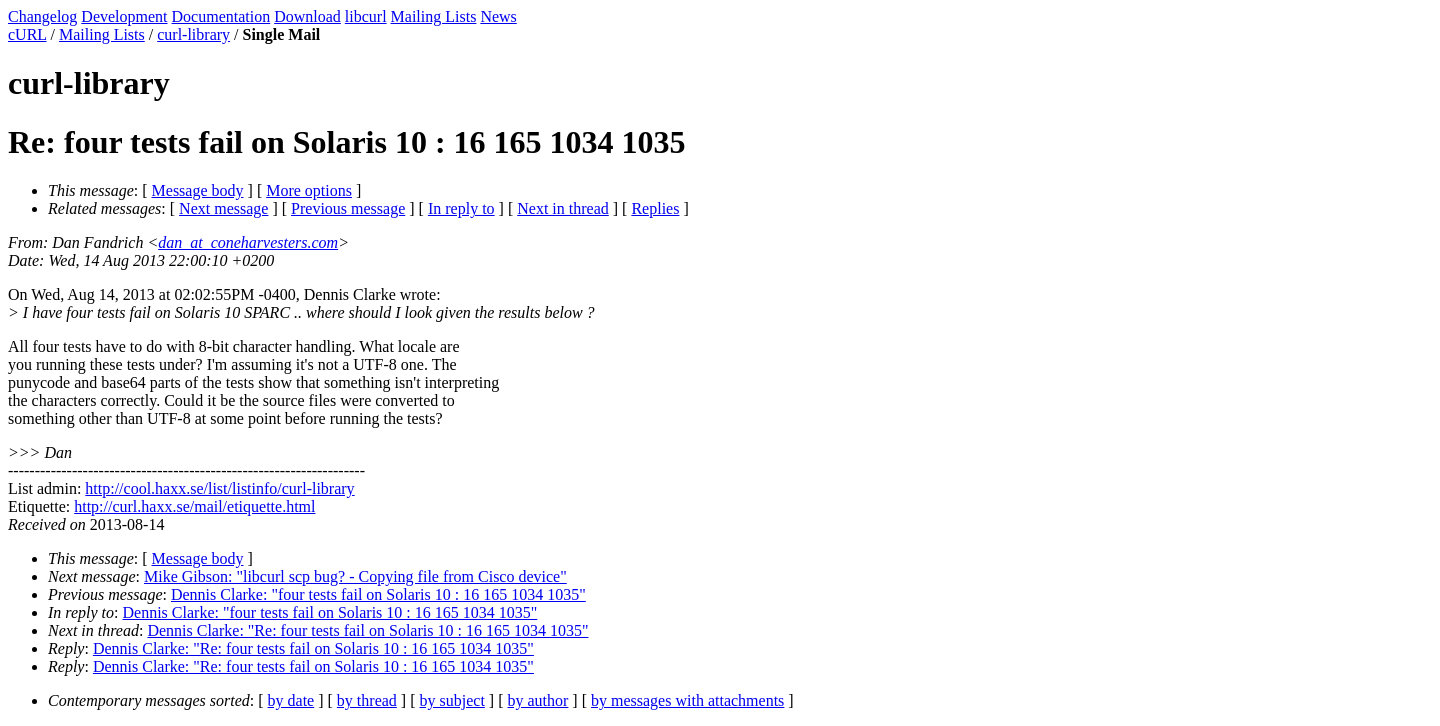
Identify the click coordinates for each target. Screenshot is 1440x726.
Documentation (221, 16)
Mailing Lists (434, 16)
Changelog (42, 16)
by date (291, 700)
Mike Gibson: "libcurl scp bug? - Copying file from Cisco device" (355, 576)
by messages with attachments (687, 700)
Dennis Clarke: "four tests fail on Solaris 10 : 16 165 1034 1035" (378, 594)
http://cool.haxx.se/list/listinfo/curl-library (219, 488)
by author (537, 700)
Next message (223, 208)
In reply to (461, 208)
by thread (367, 700)
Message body (198, 190)
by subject (452, 700)
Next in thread (563, 208)
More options (309, 190)
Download (307, 16)
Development (124, 16)
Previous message (348, 208)
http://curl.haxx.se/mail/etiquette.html (194, 506)
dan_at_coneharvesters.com (248, 242)
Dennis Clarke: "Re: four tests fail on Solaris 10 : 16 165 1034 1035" (367, 630)
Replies (655, 208)
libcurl (366, 16)
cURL (27, 34)
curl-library (193, 34)
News (498, 16)
